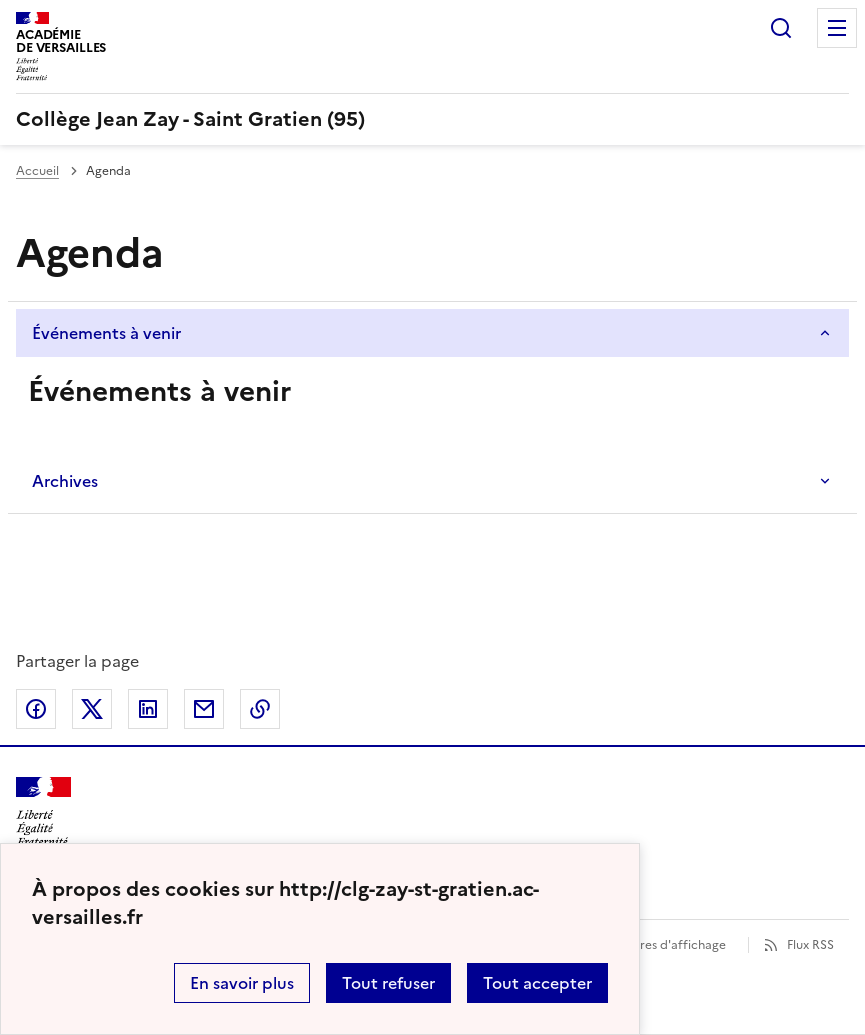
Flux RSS (810, 945)
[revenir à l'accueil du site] (432, 119)
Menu (837, 28)
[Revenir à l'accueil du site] (43, 812)
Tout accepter (537, 983)
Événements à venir (106, 333)
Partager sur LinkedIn (148, 709)
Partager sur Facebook (36, 709)
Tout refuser (388, 983)
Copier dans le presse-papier (260, 709)
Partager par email (204, 709)
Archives (65, 481)
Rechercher (781, 28)
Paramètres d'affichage (658, 945)
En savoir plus (242, 983)
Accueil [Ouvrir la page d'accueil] (37, 171)
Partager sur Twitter (92, 709)
